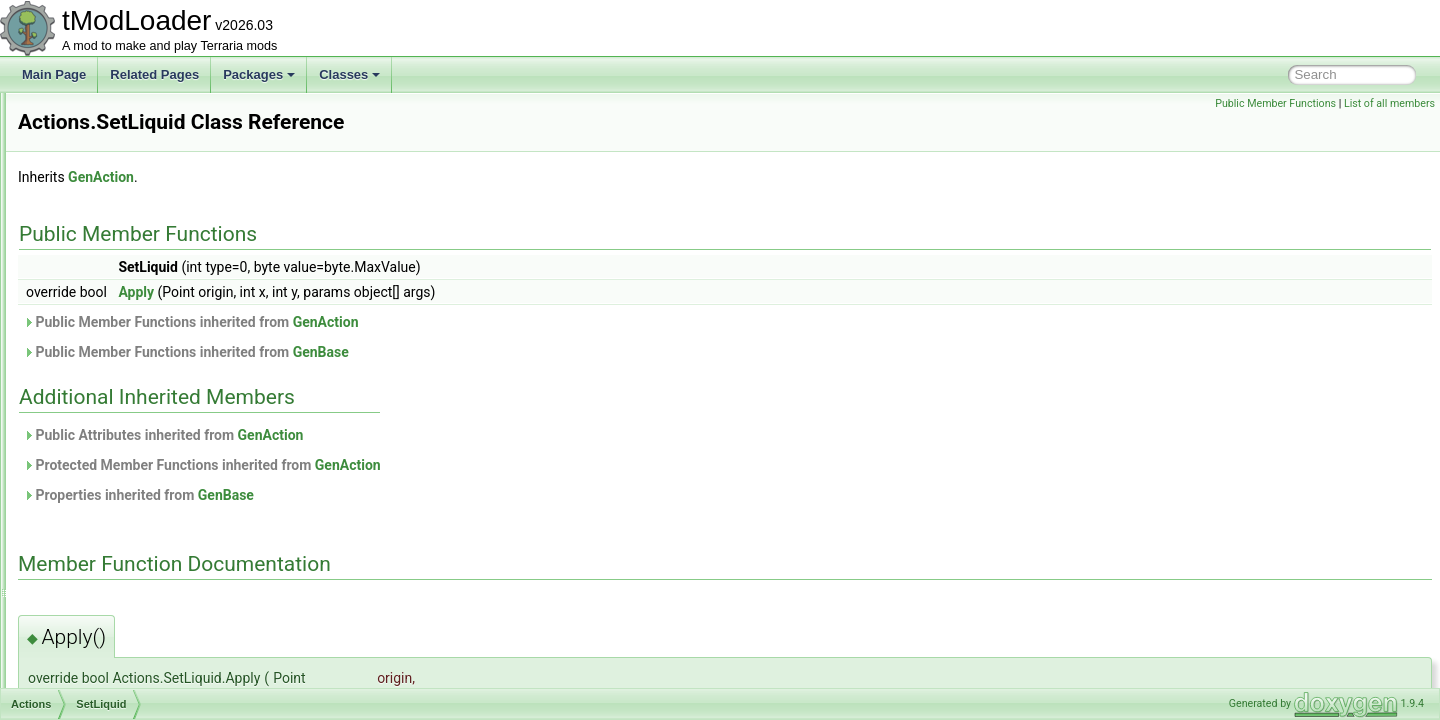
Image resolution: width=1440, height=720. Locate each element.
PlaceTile (106, 246)
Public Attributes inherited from (413, 435)
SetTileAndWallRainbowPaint (159, 466)
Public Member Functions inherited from (441, 322)
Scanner (104, 334)
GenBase (571, 352)
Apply (386, 292)
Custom (102, 158)
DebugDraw (113, 180)
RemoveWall (116, 312)
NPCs (97, 224)
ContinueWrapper (129, 114)
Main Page (54, 74)
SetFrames (111, 356)
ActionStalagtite (107, 598)
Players (102, 290)
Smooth (102, 510)
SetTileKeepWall (126, 488)
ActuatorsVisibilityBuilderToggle (149, 686)
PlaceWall (108, 268)
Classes (349, 74)
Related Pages (154, 74)
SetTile (100, 444)
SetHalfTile (111, 378)
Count (98, 136)
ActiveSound (99, 664)
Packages (259, 74)
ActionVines (97, 620)
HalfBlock (107, 202)
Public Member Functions (1275, 103)
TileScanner (114, 576)
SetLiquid (107, 400)
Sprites (100, 532)
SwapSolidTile (120, 554)
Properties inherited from (388, 495)
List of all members (1389, 103)
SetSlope (106, 422)
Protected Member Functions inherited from (452, 465)
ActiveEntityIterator (116, 642)
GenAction (351, 177)
